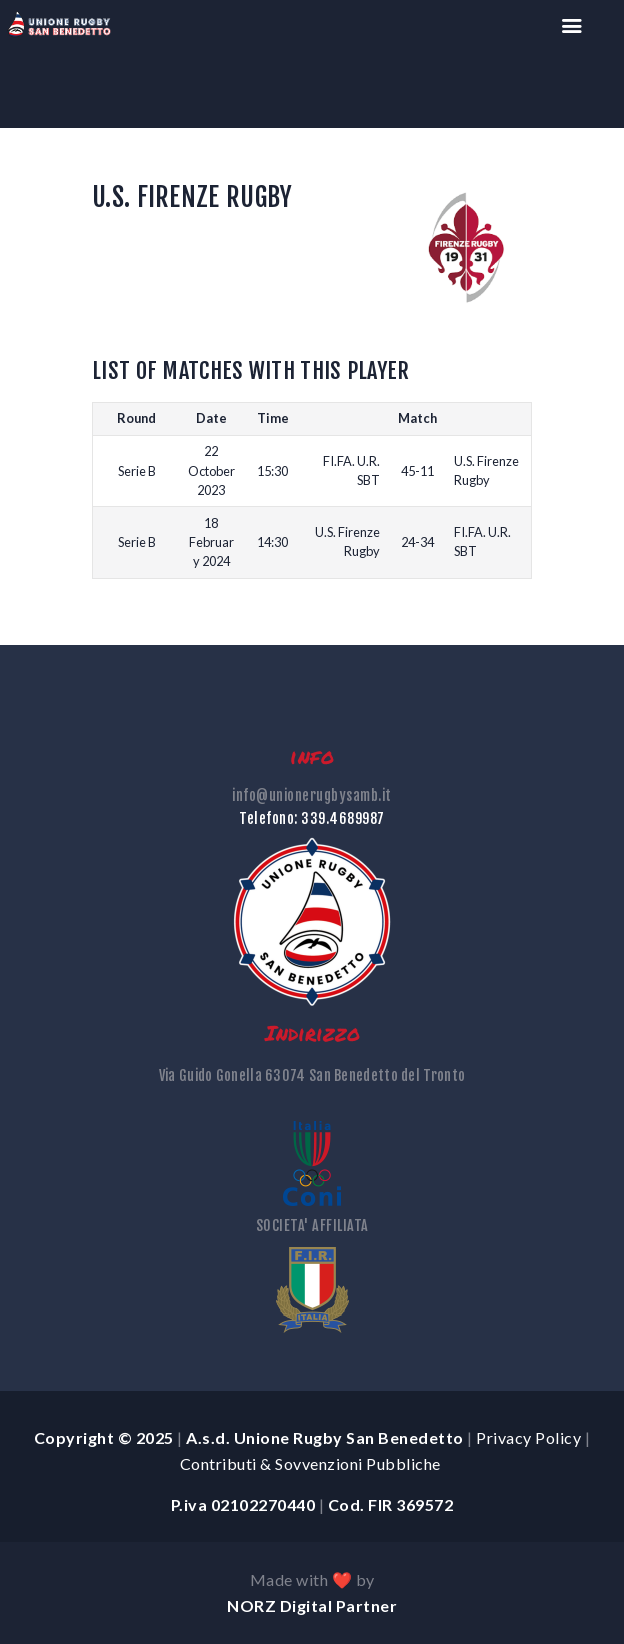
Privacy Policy (528, 1437)
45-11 (417, 471)
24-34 (417, 542)
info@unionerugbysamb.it (312, 795)
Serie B (137, 471)
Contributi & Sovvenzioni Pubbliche (312, 1463)
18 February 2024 (211, 542)
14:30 (272, 542)
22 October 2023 (211, 470)
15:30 (272, 471)
